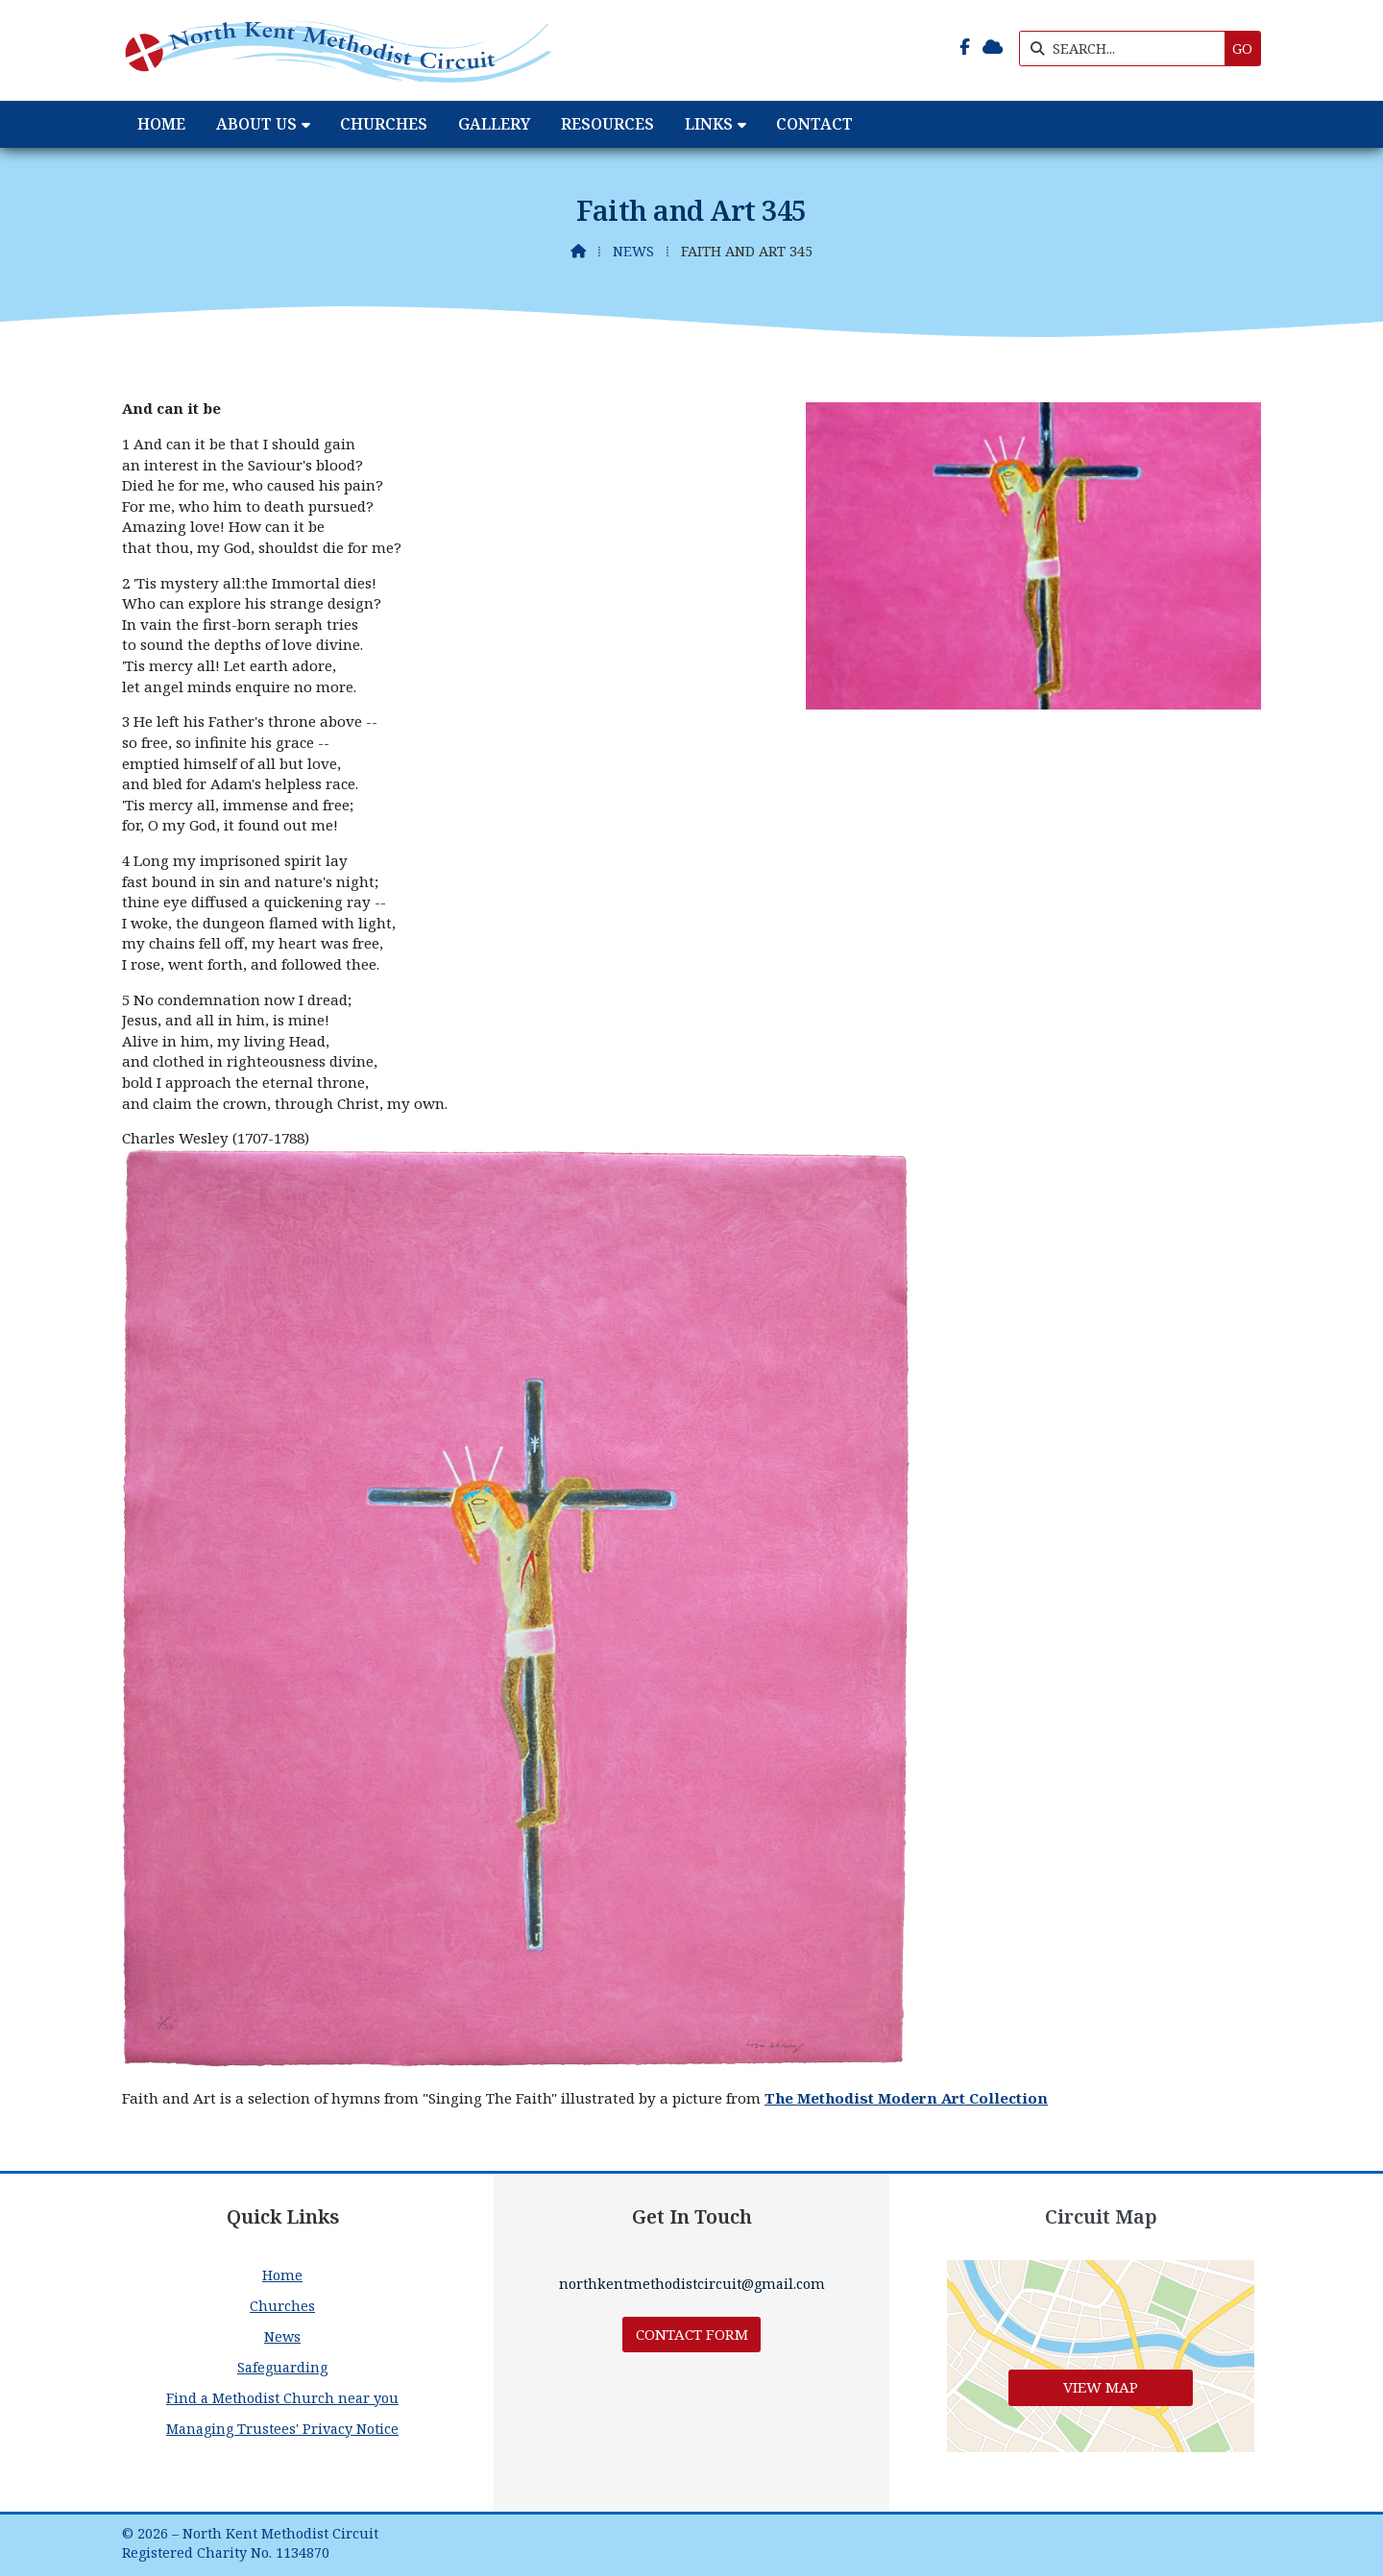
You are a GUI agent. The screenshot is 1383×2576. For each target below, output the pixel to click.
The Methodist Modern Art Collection (906, 2097)
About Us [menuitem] (256, 123)
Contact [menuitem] (814, 123)
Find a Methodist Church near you (282, 2398)
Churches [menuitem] (383, 123)
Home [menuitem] (161, 123)
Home (282, 2275)
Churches (282, 2306)
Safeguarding (282, 2367)
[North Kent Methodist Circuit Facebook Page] (964, 47)
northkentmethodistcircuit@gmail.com (692, 2284)
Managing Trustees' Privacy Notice (282, 2429)
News (633, 251)
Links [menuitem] (709, 123)
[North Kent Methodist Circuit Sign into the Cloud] (993, 47)
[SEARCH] (1127, 48)
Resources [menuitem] (607, 123)
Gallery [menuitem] (494, 123)
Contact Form (692, 2334)
